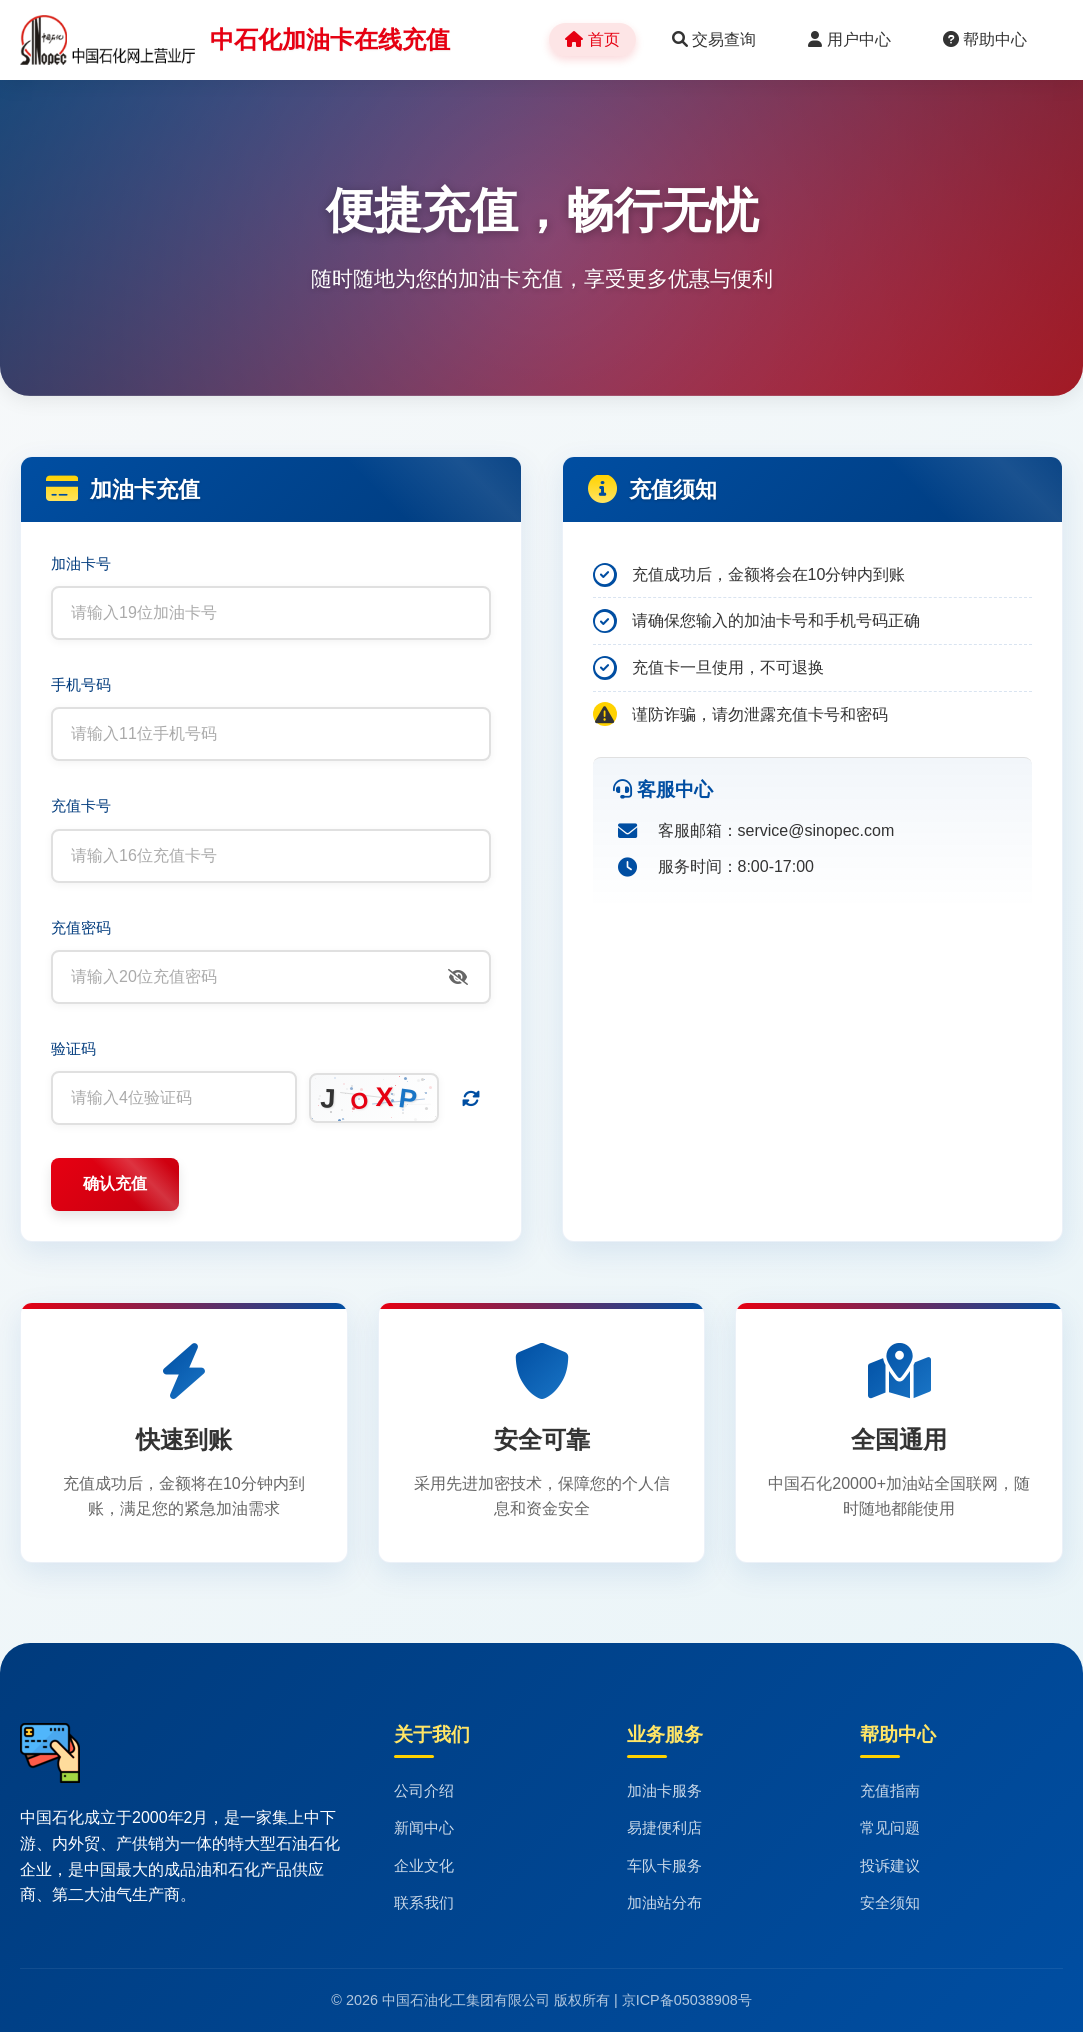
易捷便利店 (664, 1827)
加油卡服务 (664, 1790)
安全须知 (890, 1902)
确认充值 (115, 1183)
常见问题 (890, 1827)
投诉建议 (890, 1865)
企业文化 (424, 1865)
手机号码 (81, 684)
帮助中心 (985, 39)
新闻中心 (424, 1827)
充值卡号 (81, 805)
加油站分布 (664, 1902)
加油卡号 (81, 563)
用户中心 (849, 39)
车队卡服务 (664, 1865)
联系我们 (424, 1902)
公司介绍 (424, 1790)
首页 (592, 39)
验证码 (73, 1048)
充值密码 (81, 927)
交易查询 (714, 39)
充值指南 (890, 1790)
